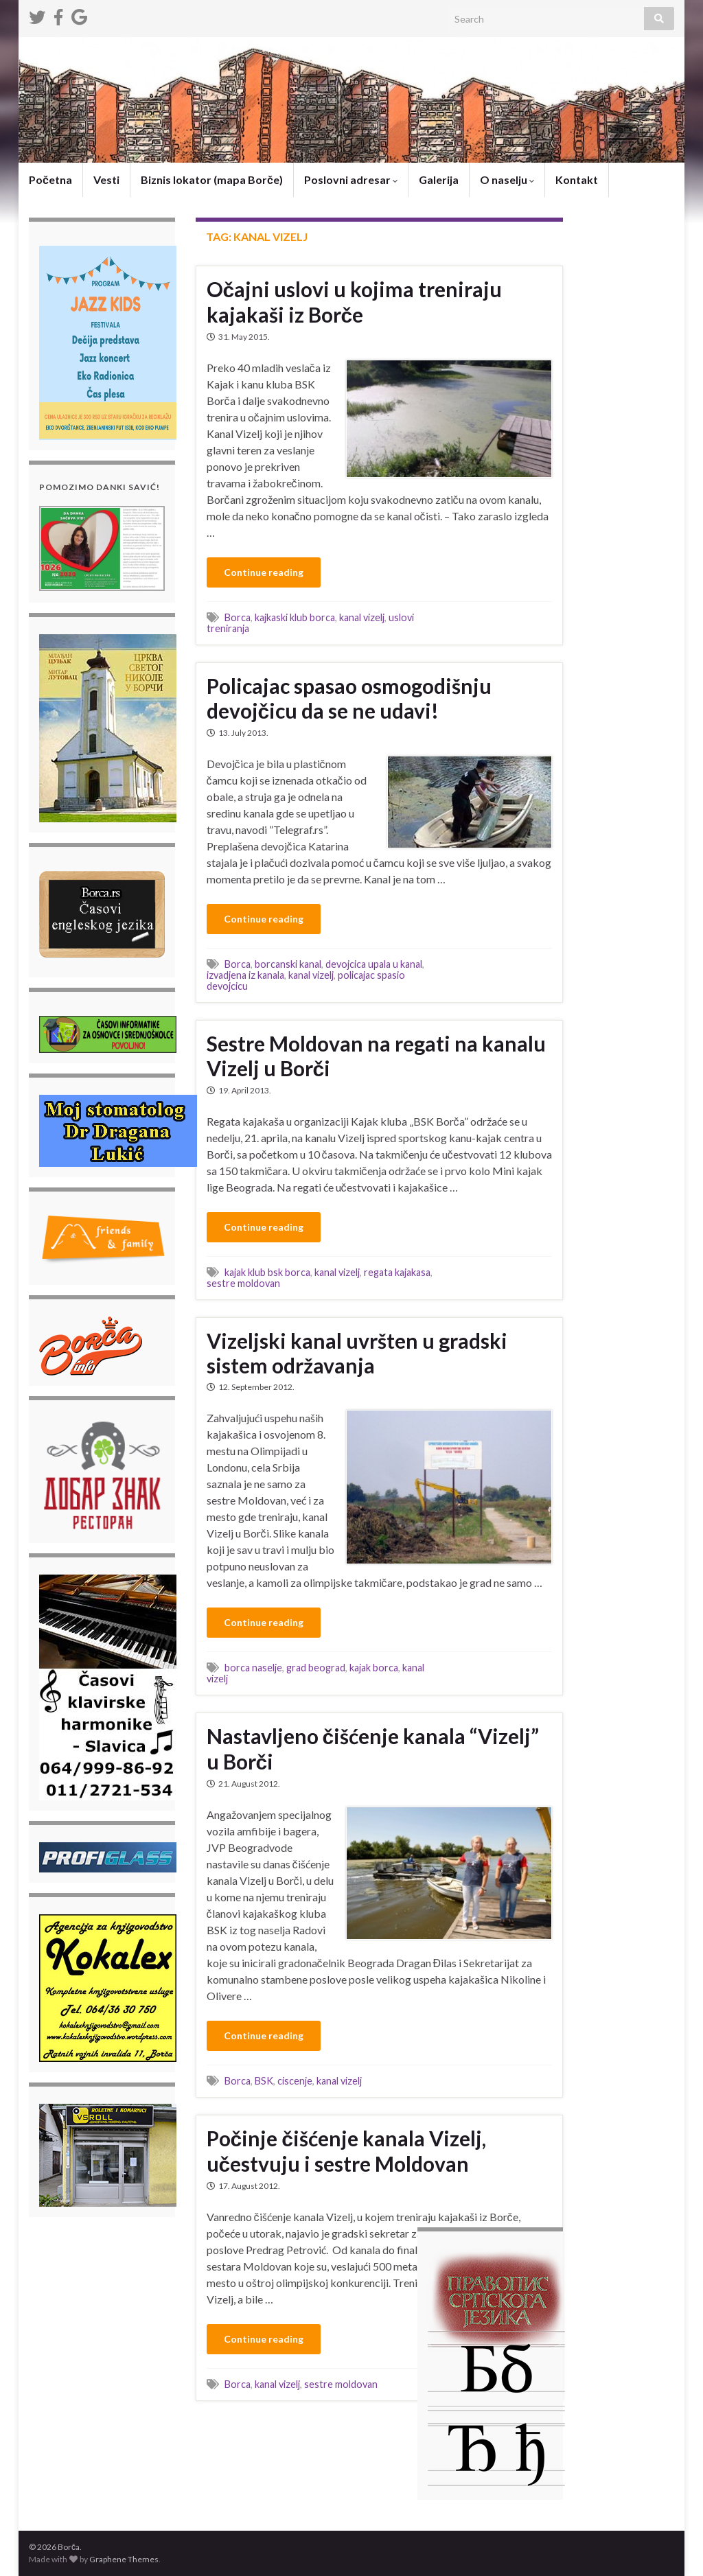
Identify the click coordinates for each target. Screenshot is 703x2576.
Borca (237, 617)
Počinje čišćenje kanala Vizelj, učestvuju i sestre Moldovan (346, 2151)
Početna (50, 179)
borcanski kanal (288, 964)
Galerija (439, 179)
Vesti (106, 179)
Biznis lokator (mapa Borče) (212, 179)
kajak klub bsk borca (267, 1272)
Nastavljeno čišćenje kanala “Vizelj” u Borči (373, 1749)
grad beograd (315, 1667)
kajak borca (373, 1667)
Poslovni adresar (350, 179)
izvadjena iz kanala (245, 975)
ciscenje (294, 2081)
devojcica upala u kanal (373, 964)
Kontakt (576, 179)
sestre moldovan (243, 1283)
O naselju (507, 179)
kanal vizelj (361, 617)
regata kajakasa (397, 1272)
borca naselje (253, 1667)
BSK (264, 2081)
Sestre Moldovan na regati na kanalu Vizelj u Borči (376, 1055)
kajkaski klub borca (295, 617)
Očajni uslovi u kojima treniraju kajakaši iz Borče (355, 302)
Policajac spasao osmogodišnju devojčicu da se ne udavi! (349, 698)
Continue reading (263, 572)
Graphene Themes (124, 2559)
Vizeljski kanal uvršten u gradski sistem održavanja (357, 1353)
